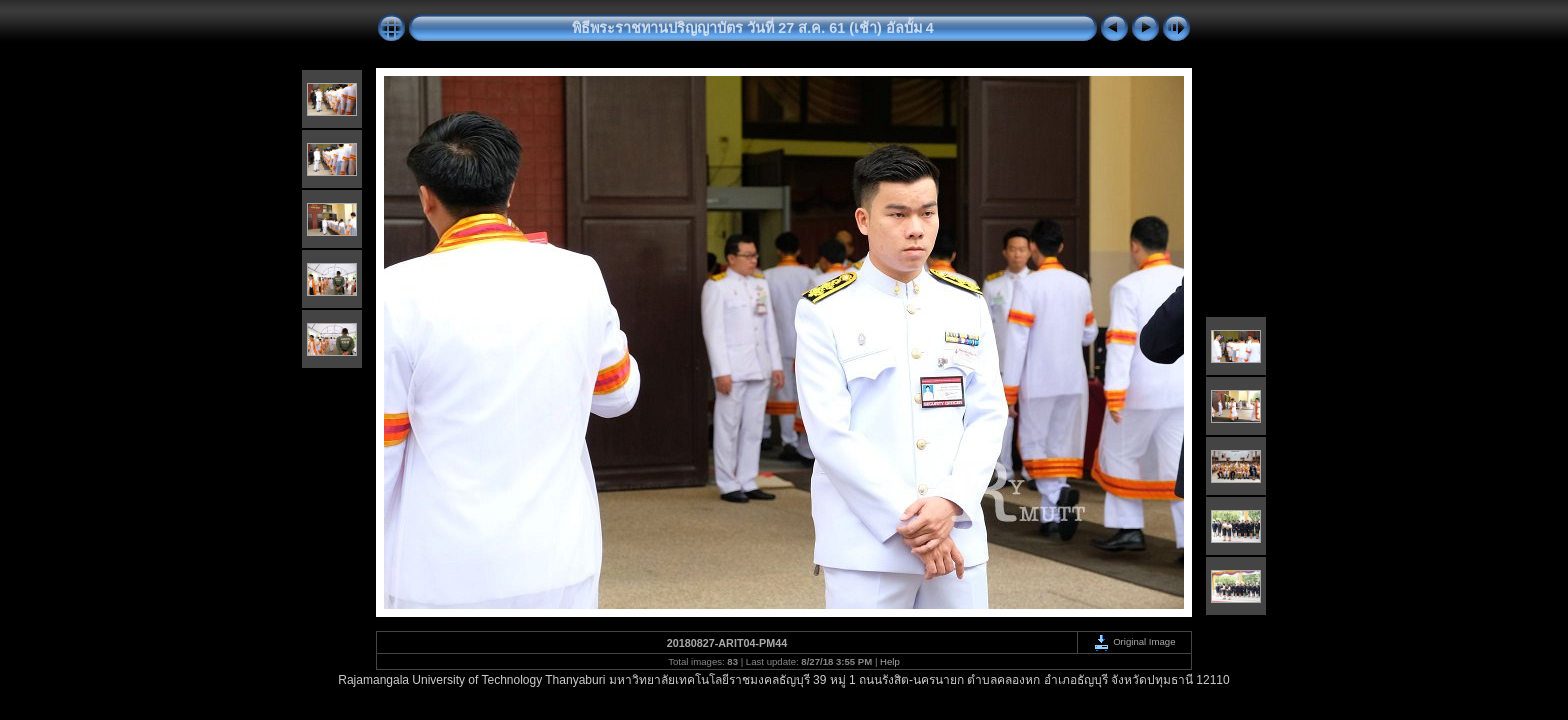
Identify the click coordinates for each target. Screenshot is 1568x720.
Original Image (1134, 641)
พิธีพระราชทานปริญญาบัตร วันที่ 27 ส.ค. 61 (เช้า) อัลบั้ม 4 (753, 28)
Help (890, 661)
